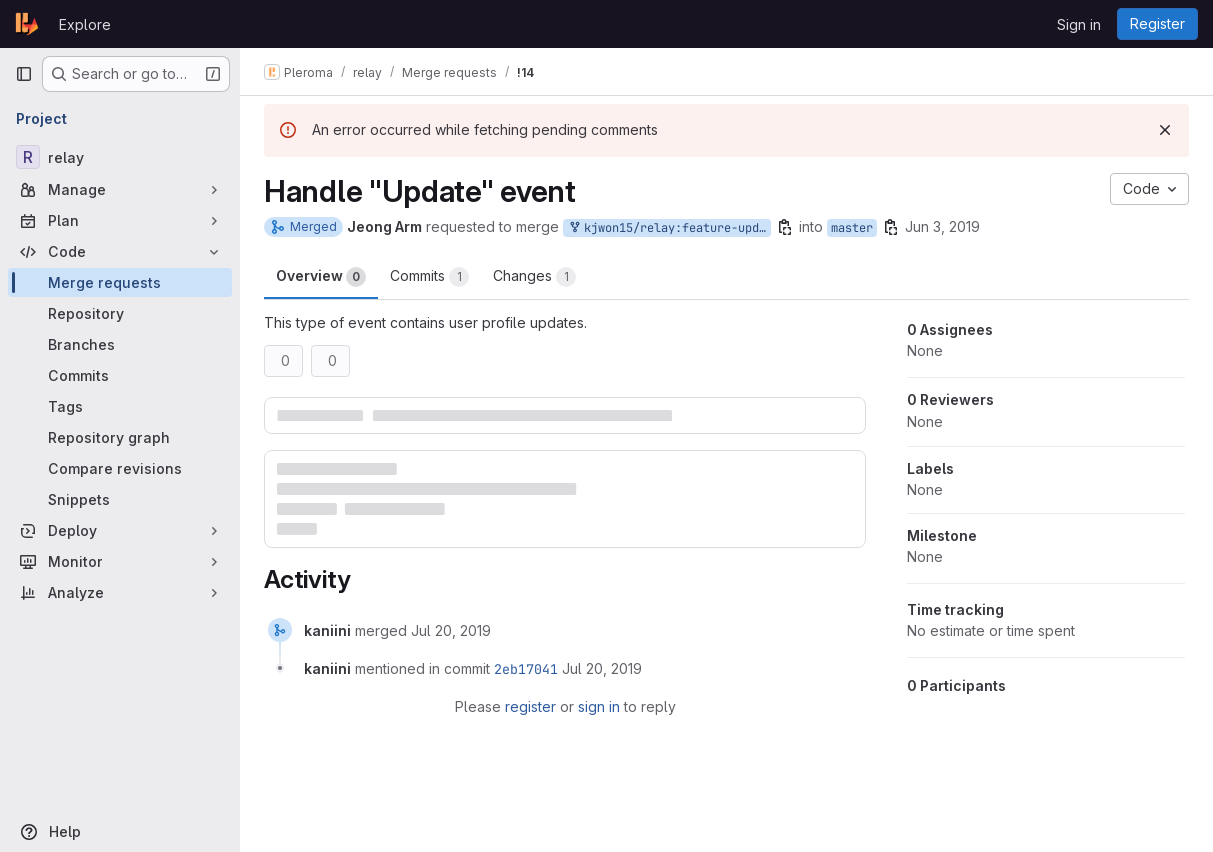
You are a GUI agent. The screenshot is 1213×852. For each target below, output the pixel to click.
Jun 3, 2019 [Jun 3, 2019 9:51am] (942, 226)
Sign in (1079, 24)
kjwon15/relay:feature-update (669, 228)
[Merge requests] (120, 282)
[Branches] (120, 344)
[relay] (120, 157)
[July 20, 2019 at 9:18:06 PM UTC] (451, 630)
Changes (534, 277)
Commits (429, 277)
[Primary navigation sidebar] (24, 74)
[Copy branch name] (785, 227)
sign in (599, 706)
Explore (85, 24)
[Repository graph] (120, 437)
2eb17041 (526, 669)
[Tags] (120, 406)
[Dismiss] (1165, 130)
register (530, 706)
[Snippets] (120, 499)
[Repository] (120, 313)
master (852, 228)
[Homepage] (27, 24)
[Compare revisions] (120, 468)
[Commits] (120, 375)
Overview (321, 277)
